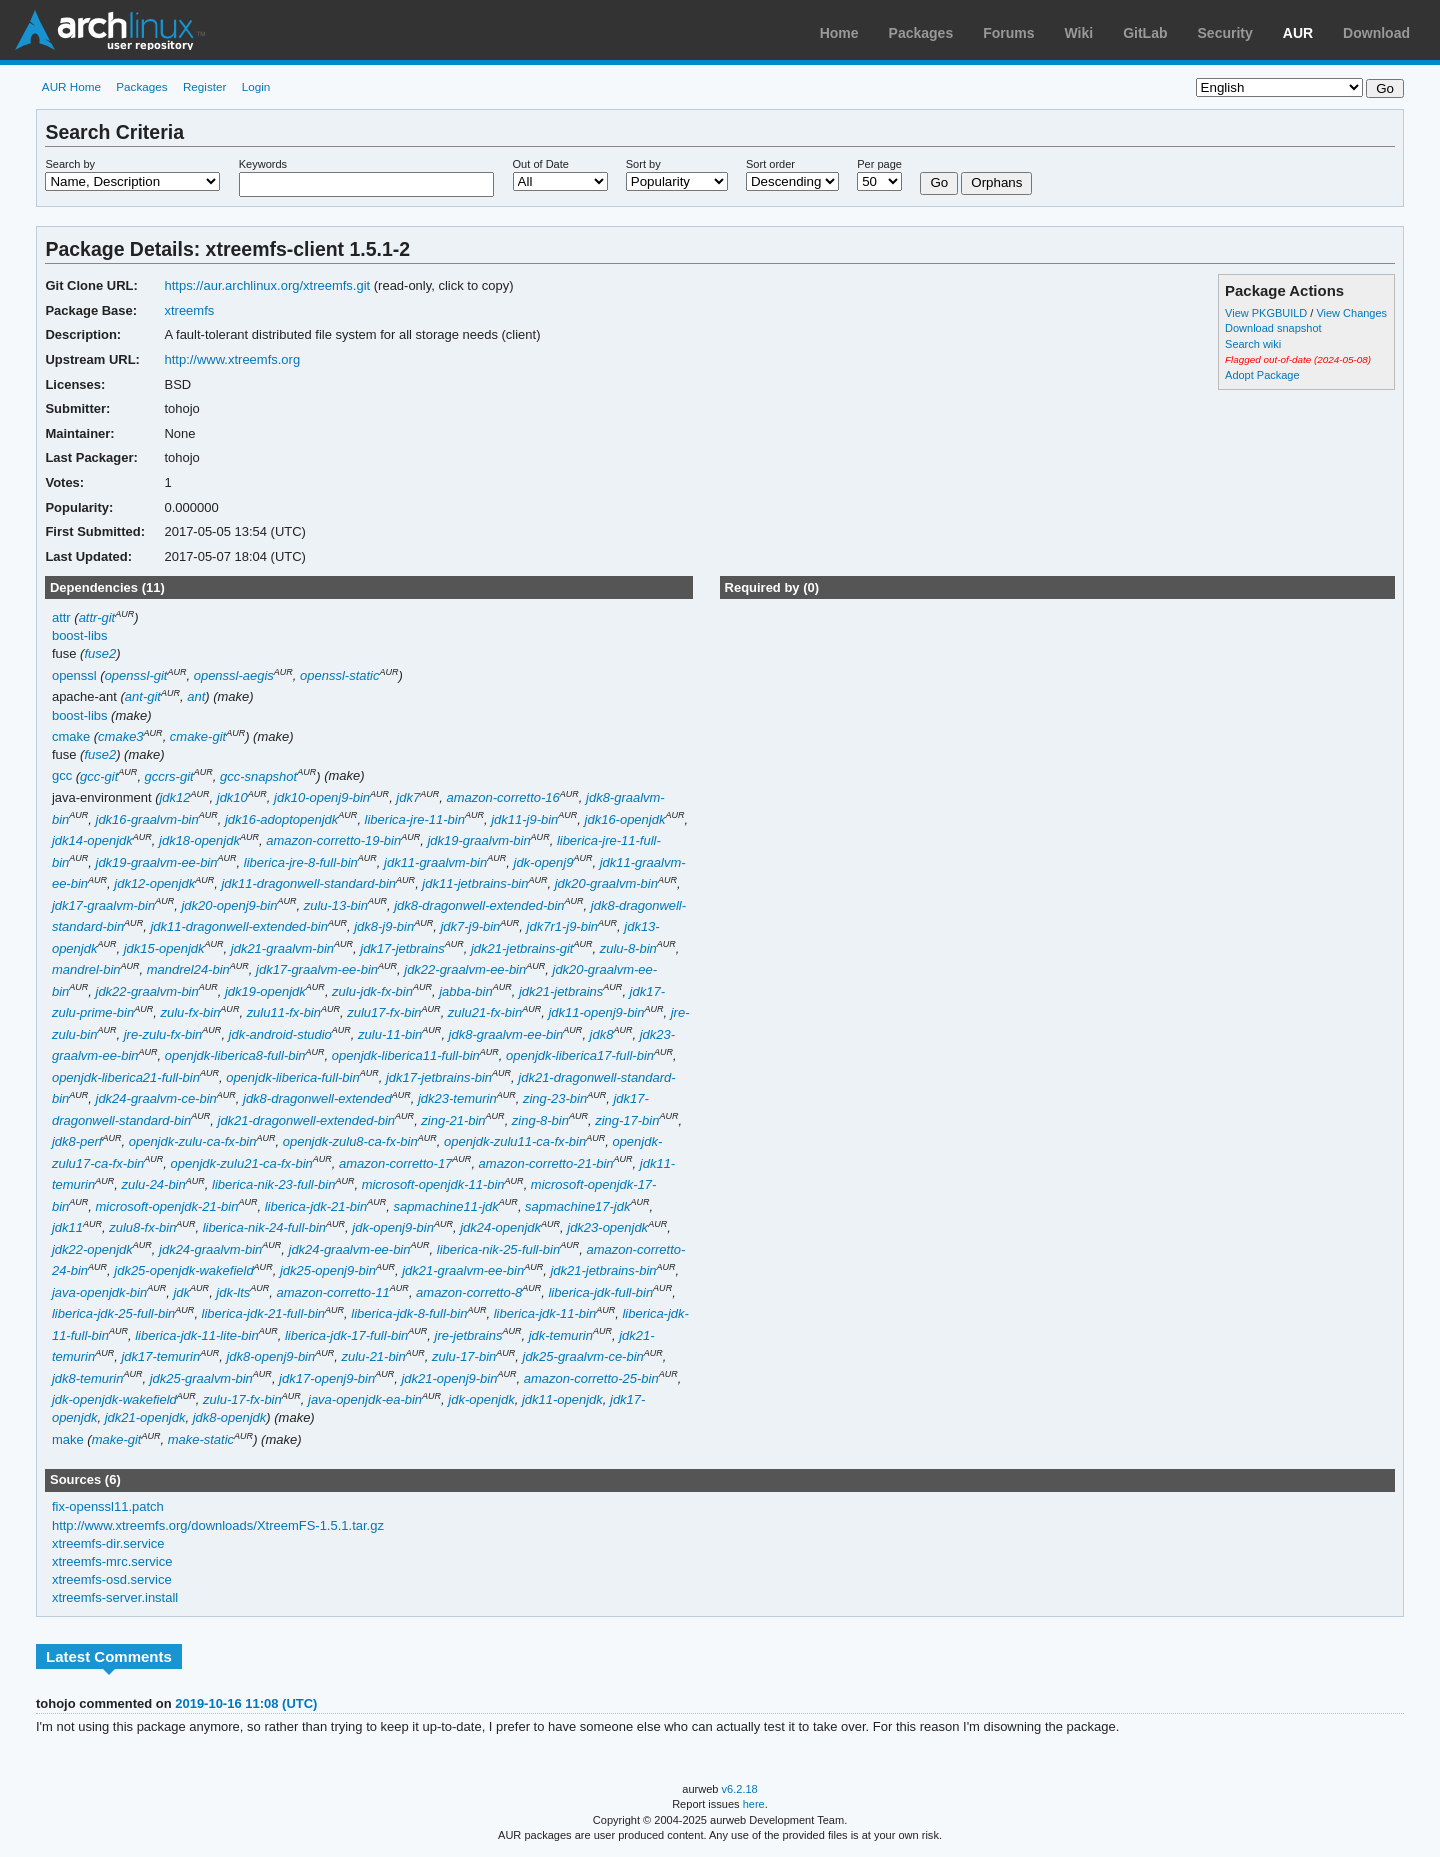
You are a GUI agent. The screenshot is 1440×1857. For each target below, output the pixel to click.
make (68, 1439)
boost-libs (80, 635)
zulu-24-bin (153, 1184)
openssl (74, 675)
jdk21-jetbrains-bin (603, 1270)
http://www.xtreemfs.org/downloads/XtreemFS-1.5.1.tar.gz (218, 1525)
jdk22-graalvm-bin (147, 991)
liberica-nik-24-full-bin (264, 1227)
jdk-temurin (561, 1335)
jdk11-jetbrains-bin (475, 883)
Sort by (643, 164)
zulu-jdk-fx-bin (372, 991)
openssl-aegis (234, 675)
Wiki (1079, 33)
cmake (71, 736)
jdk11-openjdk (562, 1399)
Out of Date (541, 164)
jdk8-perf (77, 1141)
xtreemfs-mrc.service (112, 1561)
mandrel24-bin (188, 969)
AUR (1298, 33)
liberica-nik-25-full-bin (498, 1249)
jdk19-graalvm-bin (478, 840)
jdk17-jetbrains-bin (439, 1077)
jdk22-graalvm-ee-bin (465, 969)
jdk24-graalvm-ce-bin (156, 1098)
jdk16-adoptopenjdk (281, 819)
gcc (62, 776)
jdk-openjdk (481, 1399)
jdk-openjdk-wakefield (114, 1399)
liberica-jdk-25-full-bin (113, 1313)
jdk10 (232, 797)
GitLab (1145, 33)
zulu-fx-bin (190, 1012)
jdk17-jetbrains (402, 948)
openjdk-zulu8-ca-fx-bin (350, 1141)
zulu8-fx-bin (142, 1227)
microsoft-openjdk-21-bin (167, 1206)
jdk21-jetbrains (561, 991)
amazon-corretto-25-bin (591, 1378)
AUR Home (71, 86)
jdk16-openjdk (625, 819)
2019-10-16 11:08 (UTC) (246, 1703)
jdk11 (67, 1227)
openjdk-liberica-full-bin (293, 1077)
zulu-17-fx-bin (242, 1399)
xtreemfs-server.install (115, 1597)
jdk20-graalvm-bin (606, 883)
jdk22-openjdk (92, 1249)
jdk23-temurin (457, 1098)
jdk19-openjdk (265, 991)
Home (839, 33)
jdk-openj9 (544, 862)
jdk (181, 1292)
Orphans (996, 182)
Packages (921, 33)
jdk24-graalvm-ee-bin (350, 1249)
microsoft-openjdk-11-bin (433, 1184)
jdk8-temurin (87, 1378)
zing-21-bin (453, 1120)
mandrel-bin (86, 969)
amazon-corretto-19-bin (333, 840)
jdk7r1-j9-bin (562, 926)
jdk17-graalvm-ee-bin (317, 969)
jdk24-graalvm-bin (210, 1249)
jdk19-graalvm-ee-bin (157, 862)
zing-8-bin (540, 1120)
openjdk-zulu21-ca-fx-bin (242, 1163)
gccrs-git (169, 776)
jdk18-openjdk (199, 840)
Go (939, 182)
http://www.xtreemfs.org (232, 359)
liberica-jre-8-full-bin (301, 862)
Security (1225, 33)
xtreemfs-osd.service (112, 1579)
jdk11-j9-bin (524, 819)
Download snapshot (1273, 328)
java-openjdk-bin (99, 1292)
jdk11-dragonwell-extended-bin (239, 926)
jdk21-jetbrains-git (522, 948)
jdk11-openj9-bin (596, 1012)
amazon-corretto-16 (502, 797)
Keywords (263, 164)
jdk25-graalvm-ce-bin (583, 1356)
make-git (117, 1439)
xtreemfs (189, 310)
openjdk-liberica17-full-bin (580, 1055)
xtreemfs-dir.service (108, 1543)
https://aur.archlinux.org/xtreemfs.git (267, 285)
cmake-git (198, 736)
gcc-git (99, 776)
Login (256, 86)
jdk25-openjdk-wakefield (183, 1270)
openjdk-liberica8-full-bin (235, 1055)
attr (61, 617)
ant (196, 696)
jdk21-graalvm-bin (282, 948)
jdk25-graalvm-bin (201, 1378)
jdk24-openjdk (500, 1227)
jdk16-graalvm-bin (147, 819)
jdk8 (602, 1034)
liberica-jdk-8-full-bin (409, 1313)
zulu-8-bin (628, 948)
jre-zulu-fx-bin (163, 1034)
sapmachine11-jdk (445, 1206)
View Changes (1351, 313)
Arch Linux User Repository (110, 30)
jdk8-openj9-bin (270, 1356)
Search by (70, 164)
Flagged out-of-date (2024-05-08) (1298, 359)
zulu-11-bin (390, 1034)
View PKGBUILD (1267, 313)
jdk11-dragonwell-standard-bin (308, 883)
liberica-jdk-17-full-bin (346, 1335)
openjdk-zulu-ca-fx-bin (193, 1141)
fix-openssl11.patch (108, 1506)
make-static (201, 1439)
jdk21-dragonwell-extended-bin (307, 1120)
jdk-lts (233, 1292)
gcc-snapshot (258, 776)
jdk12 (174, 797)
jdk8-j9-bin (384, 926)
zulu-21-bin (373, 1356)
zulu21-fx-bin (485, 1012)
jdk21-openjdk (145, 1417)
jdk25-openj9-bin (328, 1270)
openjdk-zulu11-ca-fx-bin (515, 1141)
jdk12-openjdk (154, 883)
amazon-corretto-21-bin (546, 1163)
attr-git (97, 617)
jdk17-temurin (160, 1356)
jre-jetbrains (469, 1335)
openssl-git (136, 675)
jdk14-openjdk (92, 840)
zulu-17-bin (464, 1356)
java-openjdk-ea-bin (365, 1399)
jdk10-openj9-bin (322, 797)
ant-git (143, 696)
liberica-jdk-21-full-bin (263, 1313)
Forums (1008, 33)
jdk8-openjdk (230, 1417)
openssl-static (339, 675)
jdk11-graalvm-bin (435, 862)
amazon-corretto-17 (395, 1163)
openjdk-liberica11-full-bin (406, 1055)
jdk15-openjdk (164, 948)
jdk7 (408, 797)
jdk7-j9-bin (470, 926)
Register (205, 86)
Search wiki (1253, 344)
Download (1376, 33)
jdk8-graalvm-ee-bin (506, 1034)
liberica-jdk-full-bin (600, 1292)
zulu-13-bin (336, 905)
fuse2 (100, 653)
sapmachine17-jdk (577, 1206)
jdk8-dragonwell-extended (317, 1098)
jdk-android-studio (280, 1034)
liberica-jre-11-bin (415, 819)
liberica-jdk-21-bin (316, 1206)
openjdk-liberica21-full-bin (126, 1077)
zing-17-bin (627, 1120)
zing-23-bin (555, 1098)
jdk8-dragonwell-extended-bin (479, 905)
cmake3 (120, 736)
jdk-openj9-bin (393, 1227)
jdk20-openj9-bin (229, 905)
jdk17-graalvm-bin (103, 905)
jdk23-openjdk (607, 1227)
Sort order (770, 164)
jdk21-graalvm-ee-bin (463, 1270)
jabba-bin (465, 991)
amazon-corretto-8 (469, 1292)
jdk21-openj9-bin (449, 1378)
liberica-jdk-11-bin (545, 1313)
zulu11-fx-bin (284, 1012)
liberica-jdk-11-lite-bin (196, 1335)
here (754, 1804)
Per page (879, 164)
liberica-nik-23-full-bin (273, 1184)
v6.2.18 (740, 1789)
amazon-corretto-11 (333, 1292)
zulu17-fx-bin (384, 1012)
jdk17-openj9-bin (327, 1378)
